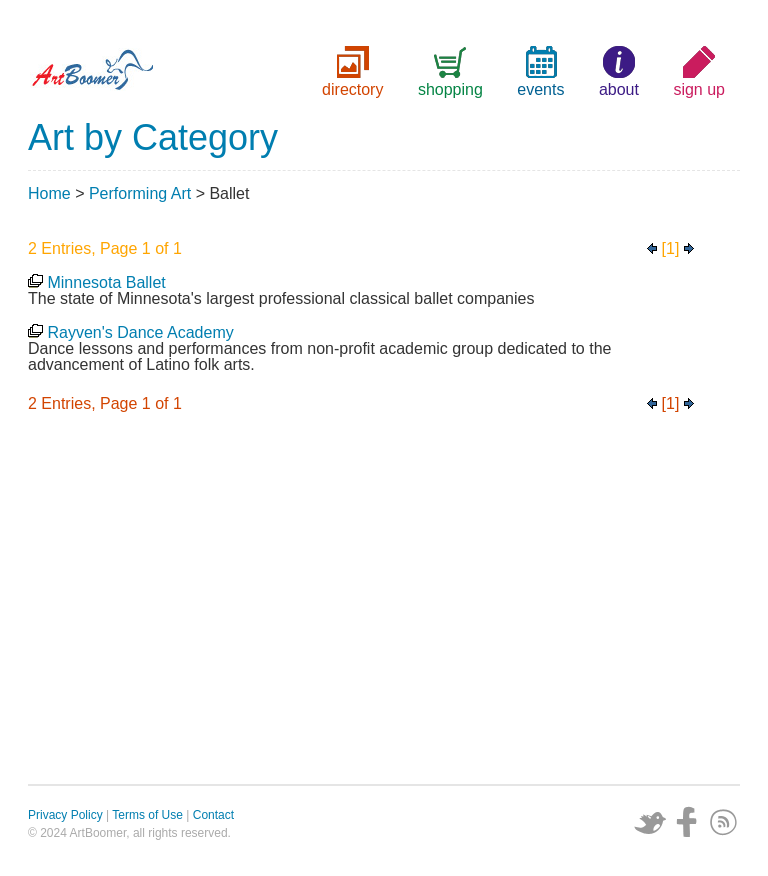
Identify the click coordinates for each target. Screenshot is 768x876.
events (540, 89)
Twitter (650, 822)
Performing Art (140, 193)
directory (352, 89)
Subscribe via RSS (724, 822)
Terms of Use (147, 815)
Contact (213, 815)
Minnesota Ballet (106, 282)
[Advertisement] (384, 604)
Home (49, 193)
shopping (450, 89)
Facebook (687, 822)
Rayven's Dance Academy (140, 332)
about (619, 89)
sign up (699, 89)
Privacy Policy (65, 815)
